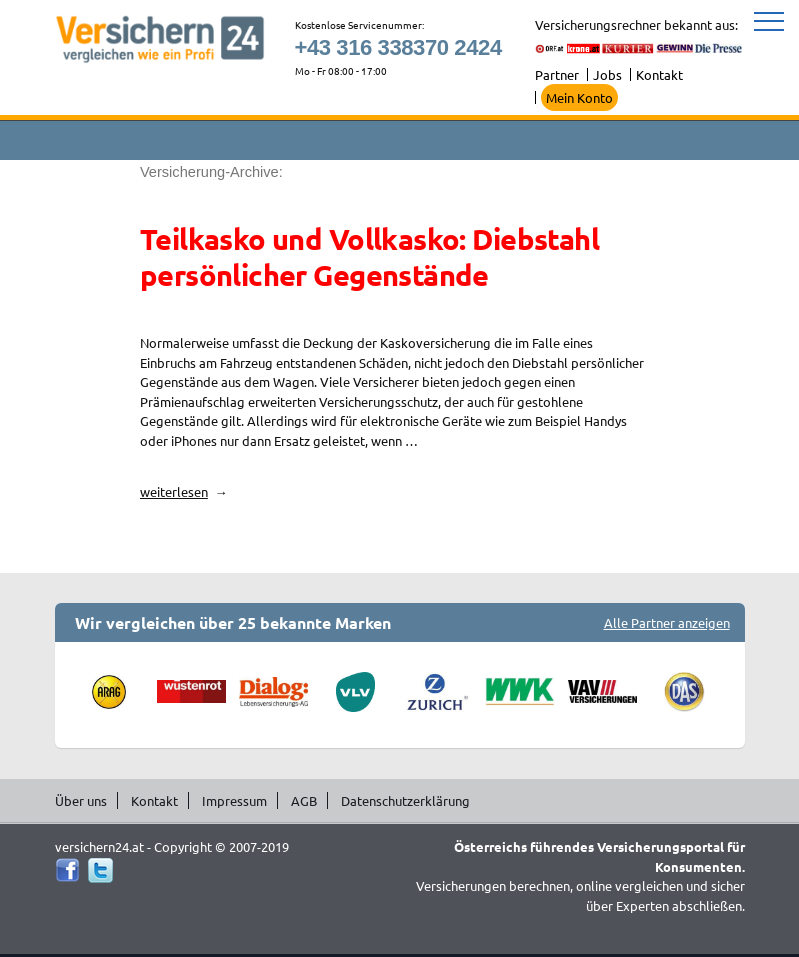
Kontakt (659, 74)
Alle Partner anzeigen (667, 622)
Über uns (81, 800)
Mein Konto (579, 97)
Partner (557, 74)
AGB (304, 800)
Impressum (234, 800)
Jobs (607, 74)
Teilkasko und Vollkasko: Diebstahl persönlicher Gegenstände (369, 257)
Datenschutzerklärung (405, 800)
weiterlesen (181, 491)
